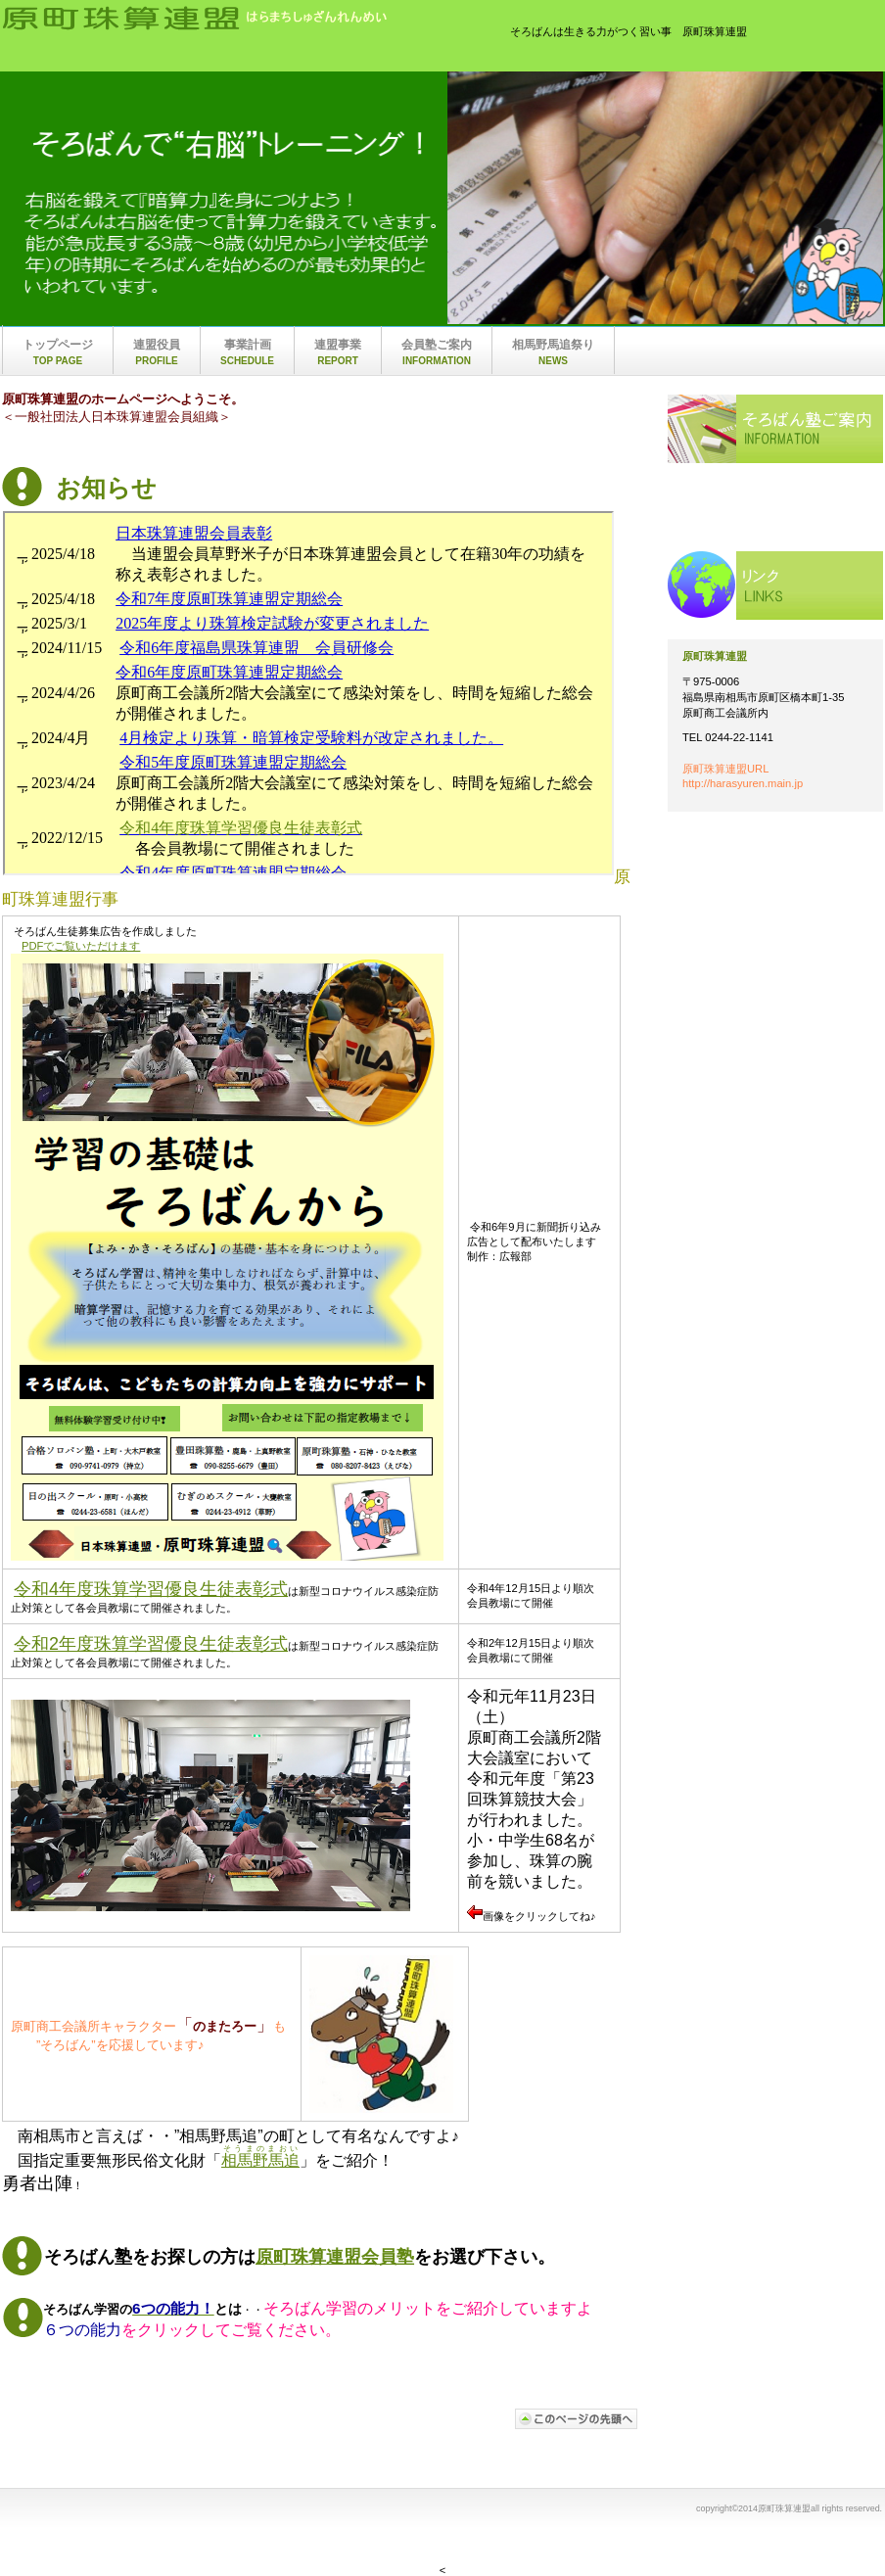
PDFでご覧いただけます (81, 946)
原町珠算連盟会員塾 (335, 2257)
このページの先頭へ (576, 2419)
